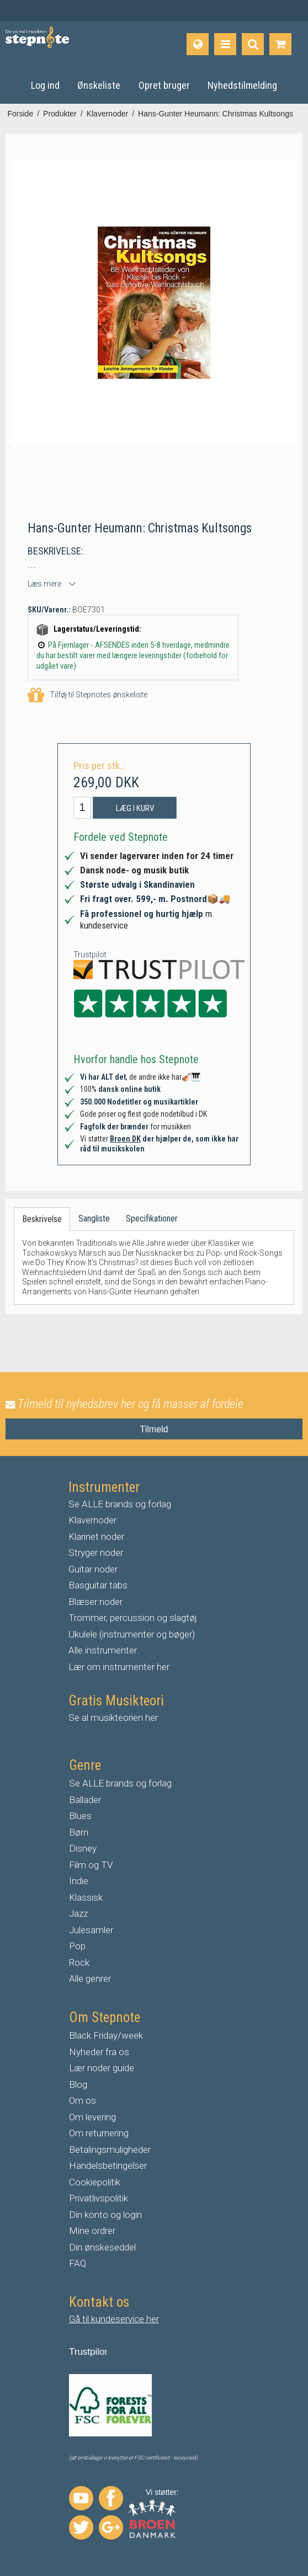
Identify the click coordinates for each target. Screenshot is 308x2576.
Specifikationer (152, 1218)
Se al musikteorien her (113, 1717)
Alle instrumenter (102, 1650)
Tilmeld (154, 1429)
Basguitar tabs (98, 1585)
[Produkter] (225, 44)
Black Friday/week (106, 2035)
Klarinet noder (96, 1536)
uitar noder (96, 1569)
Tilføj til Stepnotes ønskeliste (87, 695)
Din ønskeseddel (102, 2247)
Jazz (78, 1913)
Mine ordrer (92, 2230)
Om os (82, 2100)
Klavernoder (92, 1520)
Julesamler (91, 1929)
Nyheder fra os (99, 2051)
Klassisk (86, 1897)
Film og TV (91, 1864)
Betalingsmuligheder (110, 2149)
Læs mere (44, 583)
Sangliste (94, 1218)
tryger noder (99, 1552)
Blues (80, 1815)
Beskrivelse (42, 1219)
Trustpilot (90, 954)
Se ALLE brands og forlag (119, 1504)
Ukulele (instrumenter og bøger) (131, 1634)
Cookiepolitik (94, 2182)
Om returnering (99, 2132)
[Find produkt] (253, 44)
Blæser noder (95, 1601)
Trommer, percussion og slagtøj (132, 1617)
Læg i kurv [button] (135, 808)
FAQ (77, 2263)
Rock (79, 1962)
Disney (83, 1848)
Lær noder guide (101, 2067)
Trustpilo (87, 2351)
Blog (78, 2084)
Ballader (85, 1799)
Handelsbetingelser (108, 2165)
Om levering (92, 2116)
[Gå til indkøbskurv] (280, 44)
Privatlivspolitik (98, 2198)
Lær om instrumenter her (118, 1666)
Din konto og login (105, 2214)
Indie (78, 1880)
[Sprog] (198, 44)
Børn (78, 1832)
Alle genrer (90, 1978)
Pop (77, 1945)
